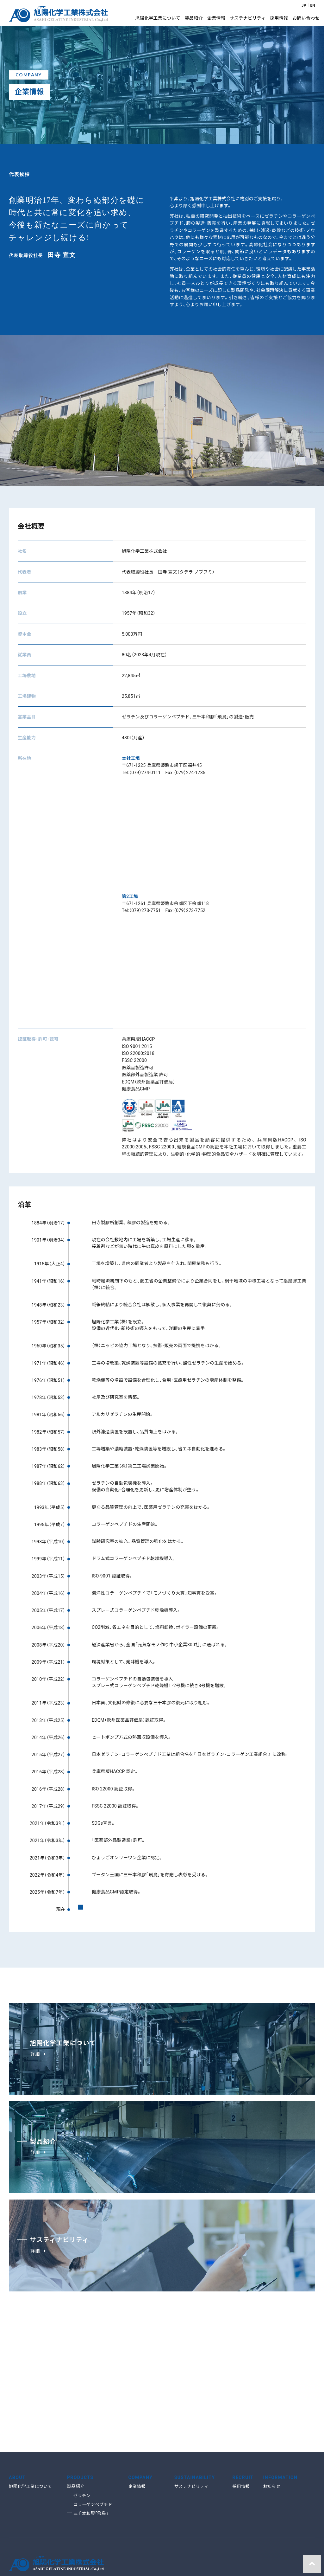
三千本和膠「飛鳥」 (90, 2413)
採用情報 (241, 2386)
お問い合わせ (75, 2570)
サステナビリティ (191, 2386)
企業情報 (137, 2386)
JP (303, 5)
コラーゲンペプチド (92, 2404)
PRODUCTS (80, 2377)
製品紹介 (75, 2386)
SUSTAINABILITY (194, 2377)
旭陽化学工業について (30, 2386)
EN (312, 5)
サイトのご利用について (33, 2570)
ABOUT (17, 2377)
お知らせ (271, 2386)
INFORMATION (280, 2377)
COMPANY (140, 2377)
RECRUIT (243, 2377)
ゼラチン (81, 2395)
